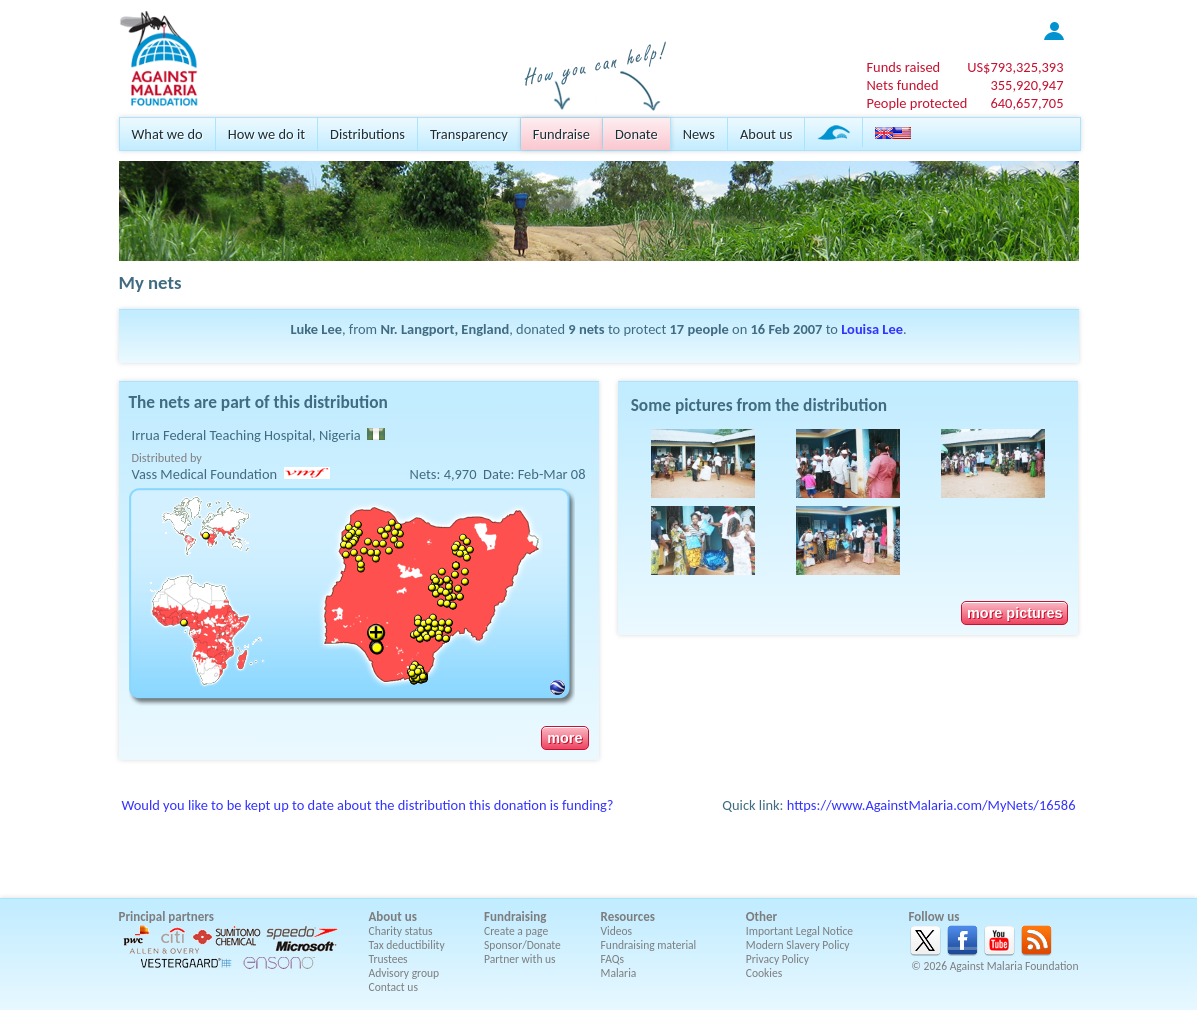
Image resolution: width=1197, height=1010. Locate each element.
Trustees (388, 959)
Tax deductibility (407, 945)
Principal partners (166, 916)
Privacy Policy (777, 959)
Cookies (764, 973)
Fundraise (561, 134)
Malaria (619, 973)
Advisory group (404, 973)
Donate (636, 134)
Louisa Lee (872, 329)
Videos (617, 931)
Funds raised (903, 67)
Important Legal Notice (799, 931)
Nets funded (902, 85)
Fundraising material (649, 945)
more (564, 738)
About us (766, 134)
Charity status (401, 931)
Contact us (393, 987)
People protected (916, 103)
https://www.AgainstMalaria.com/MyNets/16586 (931, 805)
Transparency (469, 134)
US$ (1015, 67)
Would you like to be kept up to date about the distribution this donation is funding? (368, 805)
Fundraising (515, 916)
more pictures (1014, 613)
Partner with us (520, 959)
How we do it (266, 134)
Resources (628, 916)
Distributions (367, 134)
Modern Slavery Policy (798, 945)
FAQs (613, 959)
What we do (167, 134)
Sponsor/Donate (522, 945)
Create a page (516, 931)
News (699, 134)
